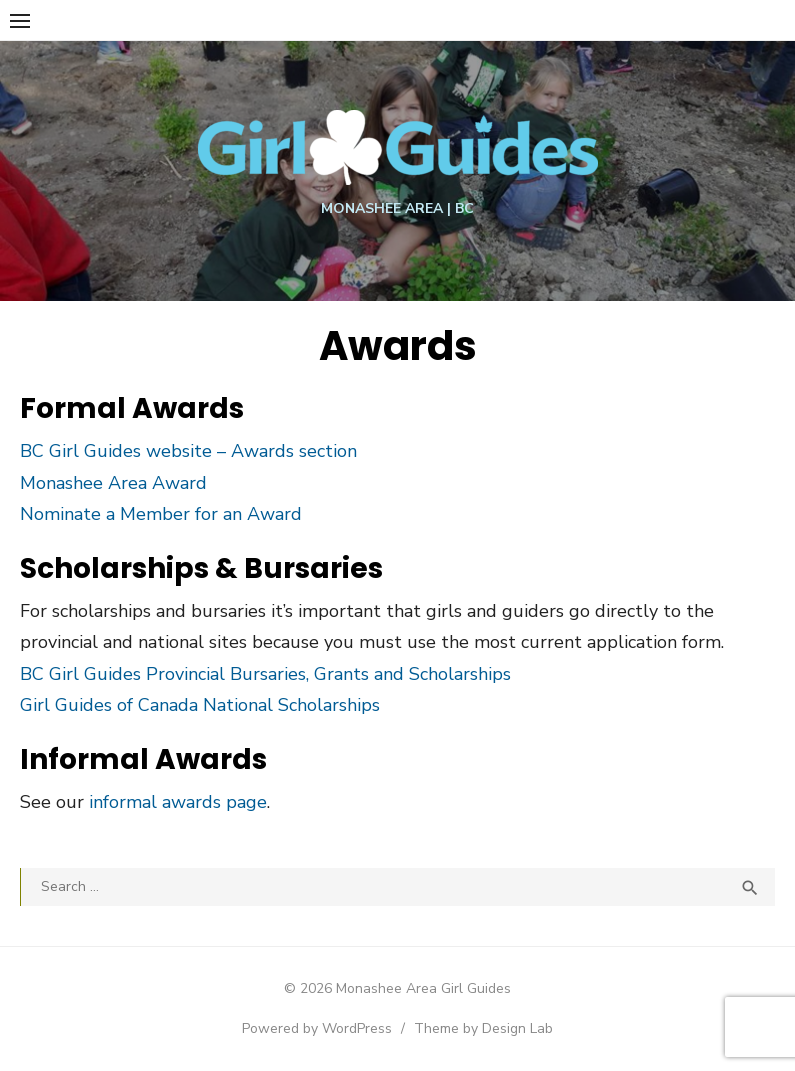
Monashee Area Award (113, 483)
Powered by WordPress (317, 1028)
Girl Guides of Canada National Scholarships (200, 705)
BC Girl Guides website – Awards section (188, 451)
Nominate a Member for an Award (161, 514)
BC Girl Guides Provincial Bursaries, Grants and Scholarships (265, 674)
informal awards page (178, 802)
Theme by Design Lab (483, 1028)
